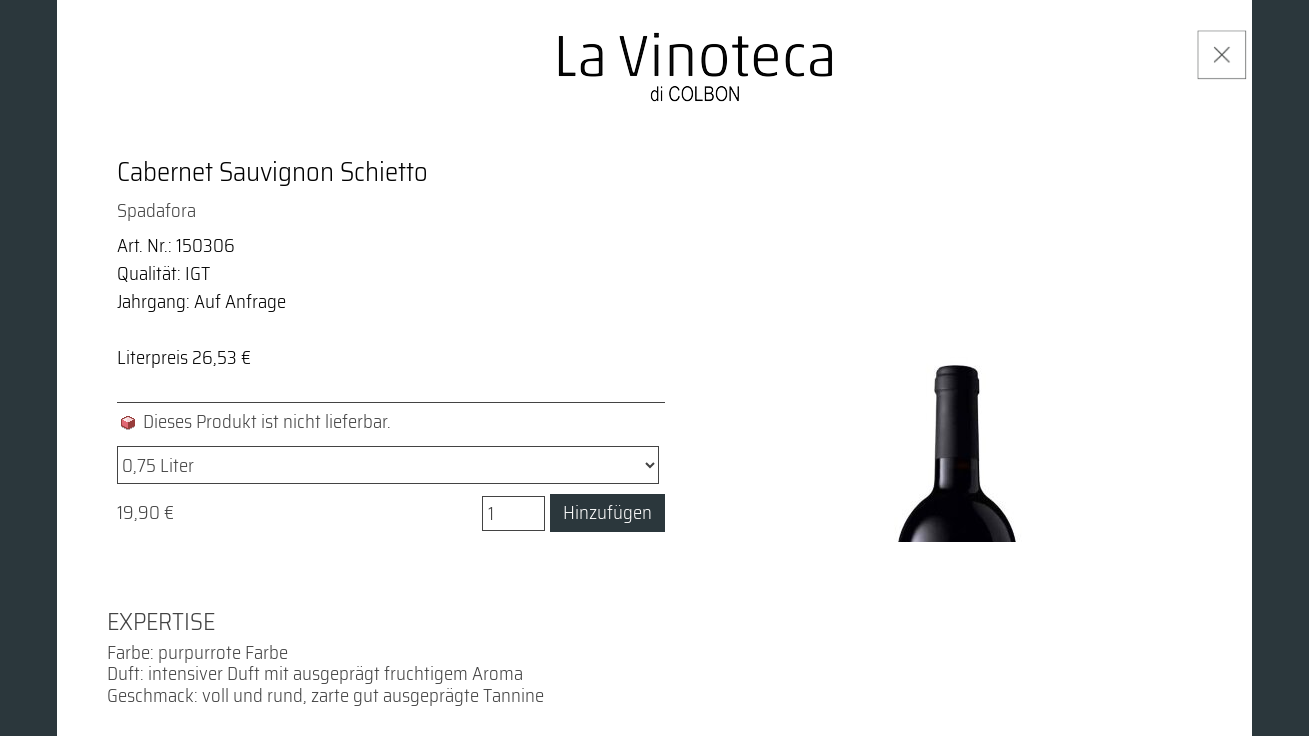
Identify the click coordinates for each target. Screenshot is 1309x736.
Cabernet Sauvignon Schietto (272, 172)
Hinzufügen (607, 512)
